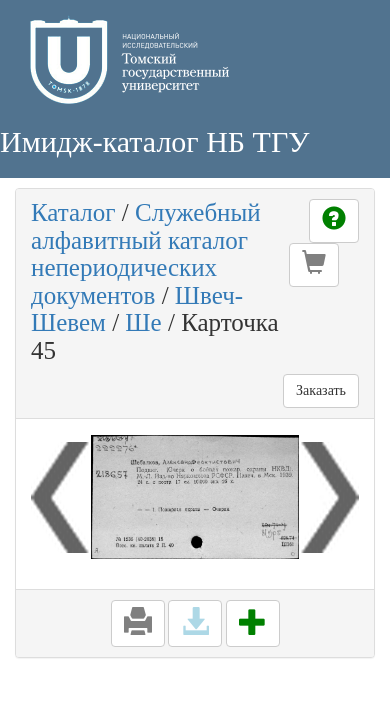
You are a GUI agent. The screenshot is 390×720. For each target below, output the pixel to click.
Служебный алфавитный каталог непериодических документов (146, 254)
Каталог (73, 212)
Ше (143, 322)
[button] (314, 265)
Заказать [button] (321, 390)
